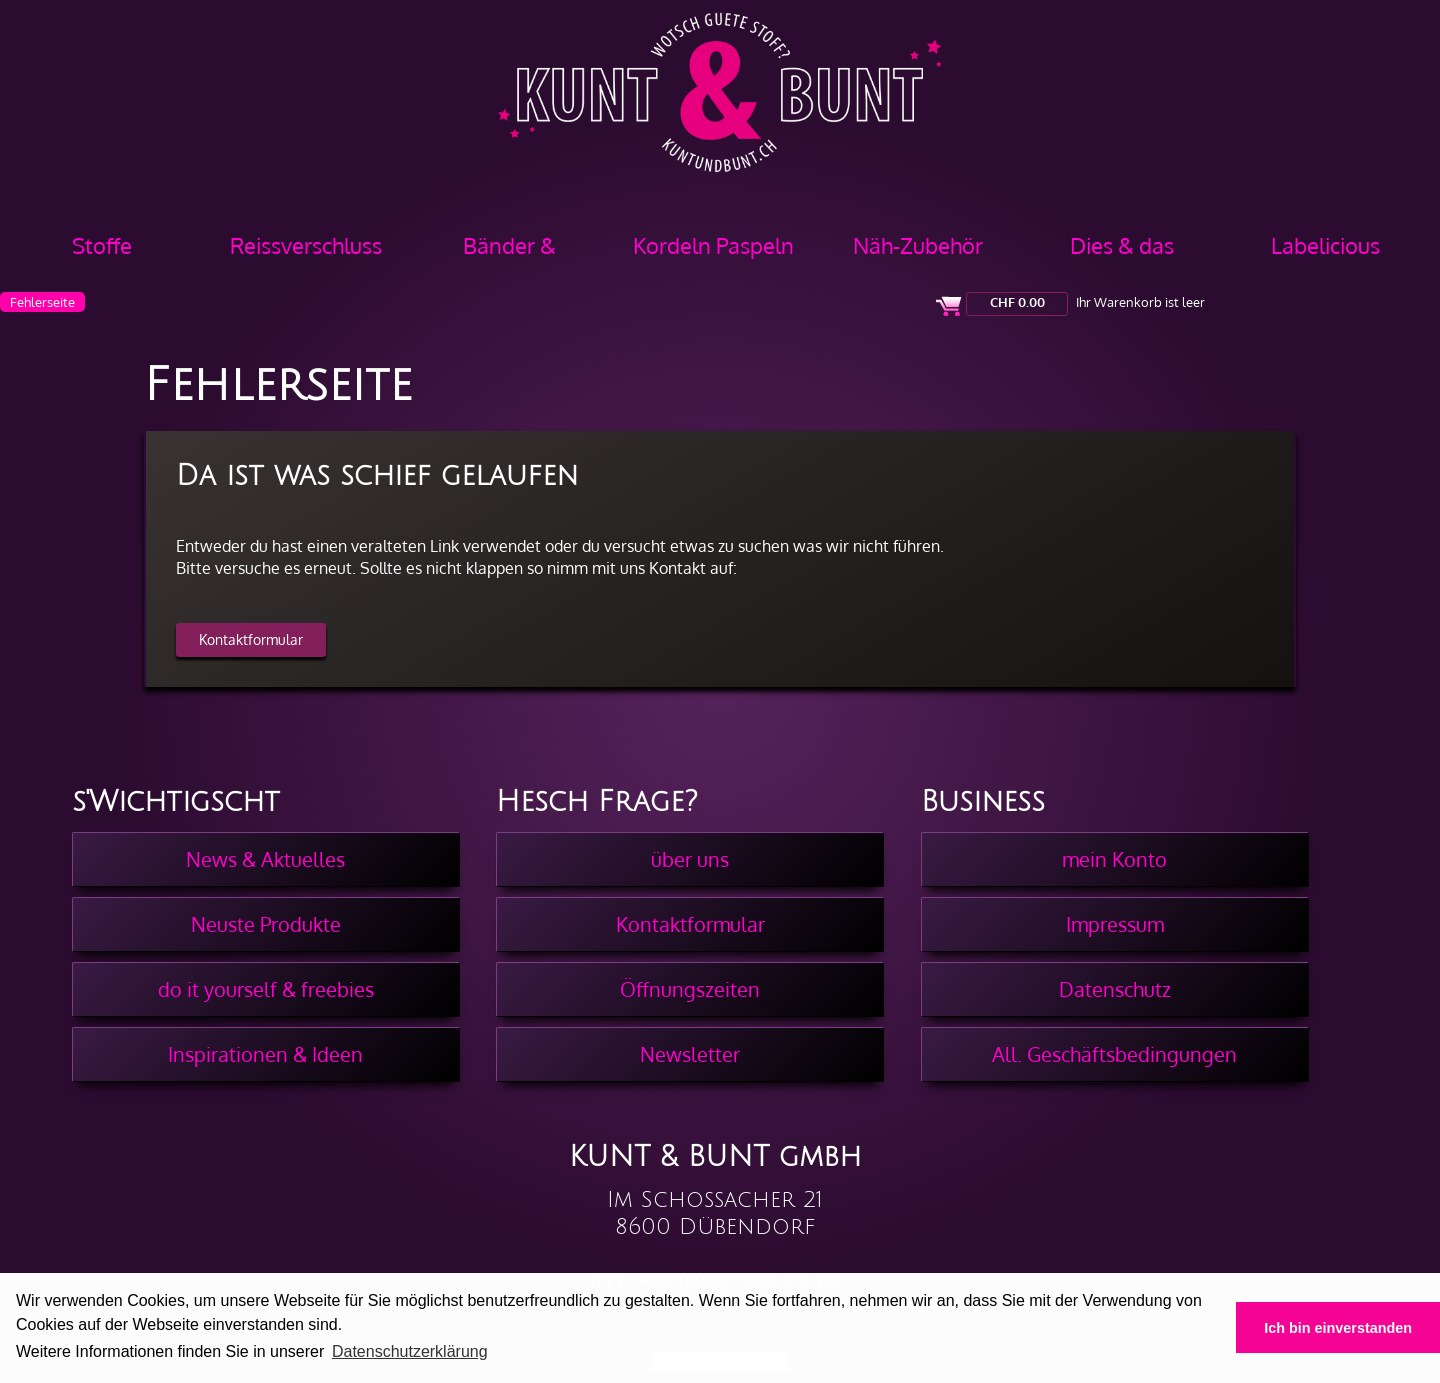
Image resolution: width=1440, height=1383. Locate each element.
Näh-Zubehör (918, 245)
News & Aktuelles (265, 859)
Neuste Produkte (266, 924)
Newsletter (690, 1054)
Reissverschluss (306, 245)
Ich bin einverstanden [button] (1338, 1328)
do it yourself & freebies (266, 989)
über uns (690, 859)
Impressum (1115, 924)
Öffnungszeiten (690, 989)
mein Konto (1114, 859)
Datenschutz (1115, 989)
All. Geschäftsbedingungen (1114, 1054)
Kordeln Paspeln (713, 245)
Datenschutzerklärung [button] (410, 1351)
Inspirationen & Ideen (265, 1054)
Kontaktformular (251, 639)
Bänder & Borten (509, 252)
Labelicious (1325, 245)
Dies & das (1122, 245)
